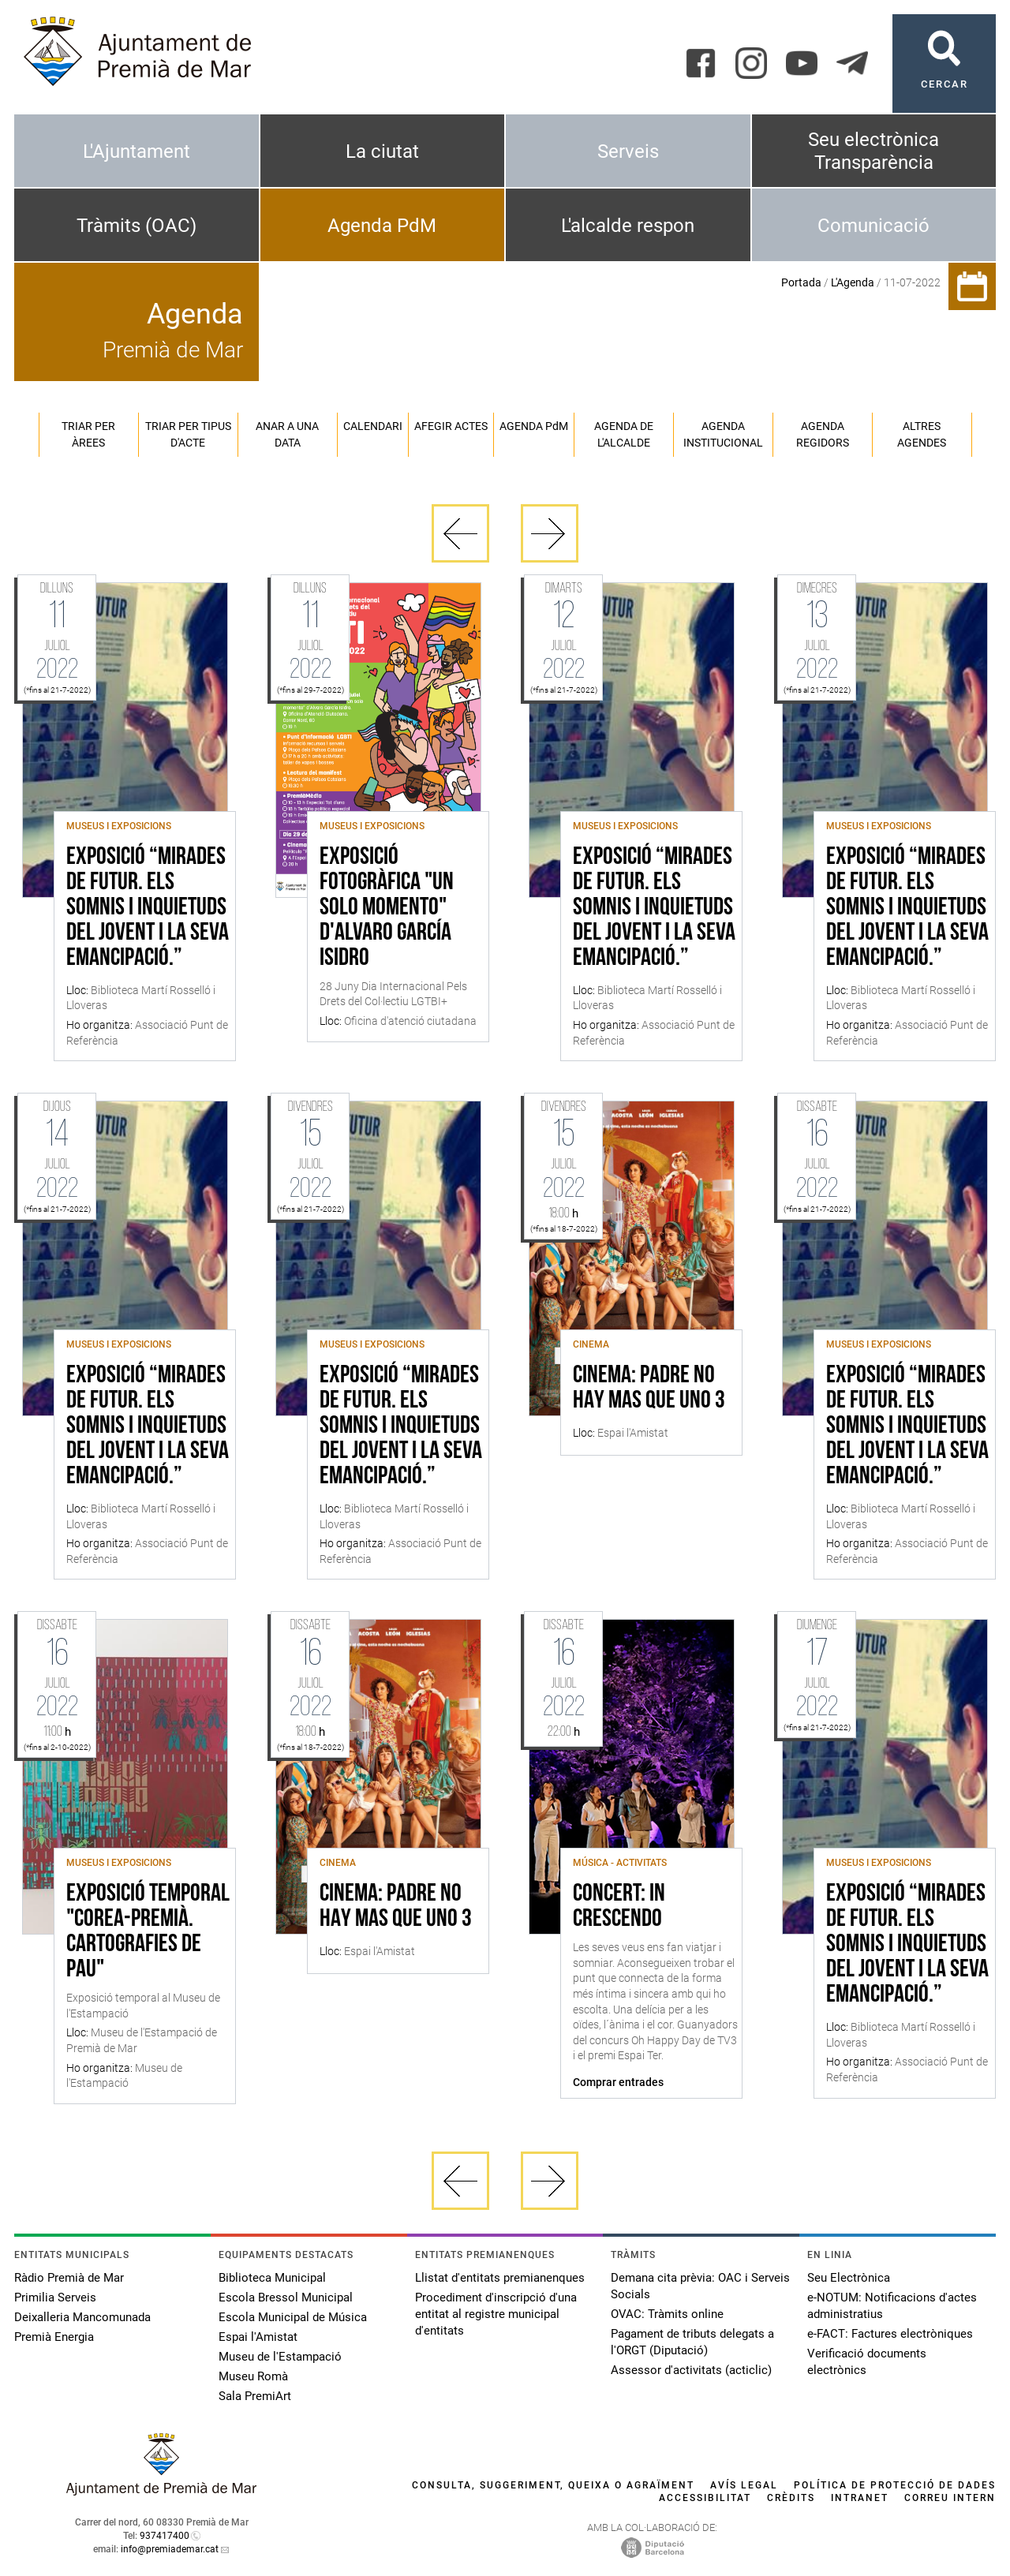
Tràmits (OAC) (136, 226)
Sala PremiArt (255, 2396)
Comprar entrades (618, 2082)
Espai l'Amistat (258, 2337)
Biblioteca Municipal (272, 2278)
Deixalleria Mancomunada (82, 2317)
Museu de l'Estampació (280, 2357)
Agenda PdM (381, 226)
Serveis (628, 151)
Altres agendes (921, 434)
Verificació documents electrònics (866, 2361)
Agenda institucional (723, 434)
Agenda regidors (822, 434)
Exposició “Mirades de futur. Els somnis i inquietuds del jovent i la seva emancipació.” (147, 908)
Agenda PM (533, 426)
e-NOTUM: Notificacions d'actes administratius (892, 2305)
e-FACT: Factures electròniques (890, 2334)
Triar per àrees (88, 434)
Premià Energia (54, 2337)
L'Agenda (852, 282)
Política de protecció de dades (895, 2485)
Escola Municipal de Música (293, 2317)
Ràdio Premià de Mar (69, 2278)
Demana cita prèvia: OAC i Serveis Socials (700, 2286)
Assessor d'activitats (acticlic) (691, 2370)
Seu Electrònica (848, 2278)
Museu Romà (253, 2376)
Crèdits (791, 2497)
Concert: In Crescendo (619, 1907)
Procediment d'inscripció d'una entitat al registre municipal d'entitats (496, 2314)
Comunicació (873, 226)
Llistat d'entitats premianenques (500, 2278)
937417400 (164, 2535)
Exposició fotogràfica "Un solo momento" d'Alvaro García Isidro (387, 908)
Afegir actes (451, 426)
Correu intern (950, 2497)
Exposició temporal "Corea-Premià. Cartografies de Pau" (148, 1932)
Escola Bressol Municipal (286, 2297)
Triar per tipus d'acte (188, 434)
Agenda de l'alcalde (623, 434)
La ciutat (382, 151)
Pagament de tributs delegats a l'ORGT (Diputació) (692, 2342)
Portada (801, 282)
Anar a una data (287, 434)
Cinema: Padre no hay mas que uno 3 (649, 1388)
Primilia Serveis (55, 2297)
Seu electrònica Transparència (873, 151)
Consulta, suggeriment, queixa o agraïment (553, 2485)
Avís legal (744, 2485)
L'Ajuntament (136, 151)
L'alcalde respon (627, 226)
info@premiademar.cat (170, 2549)
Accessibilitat (705, 2497)
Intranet (859, 2497)
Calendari (372, 426)
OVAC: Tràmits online (667, 2314)
